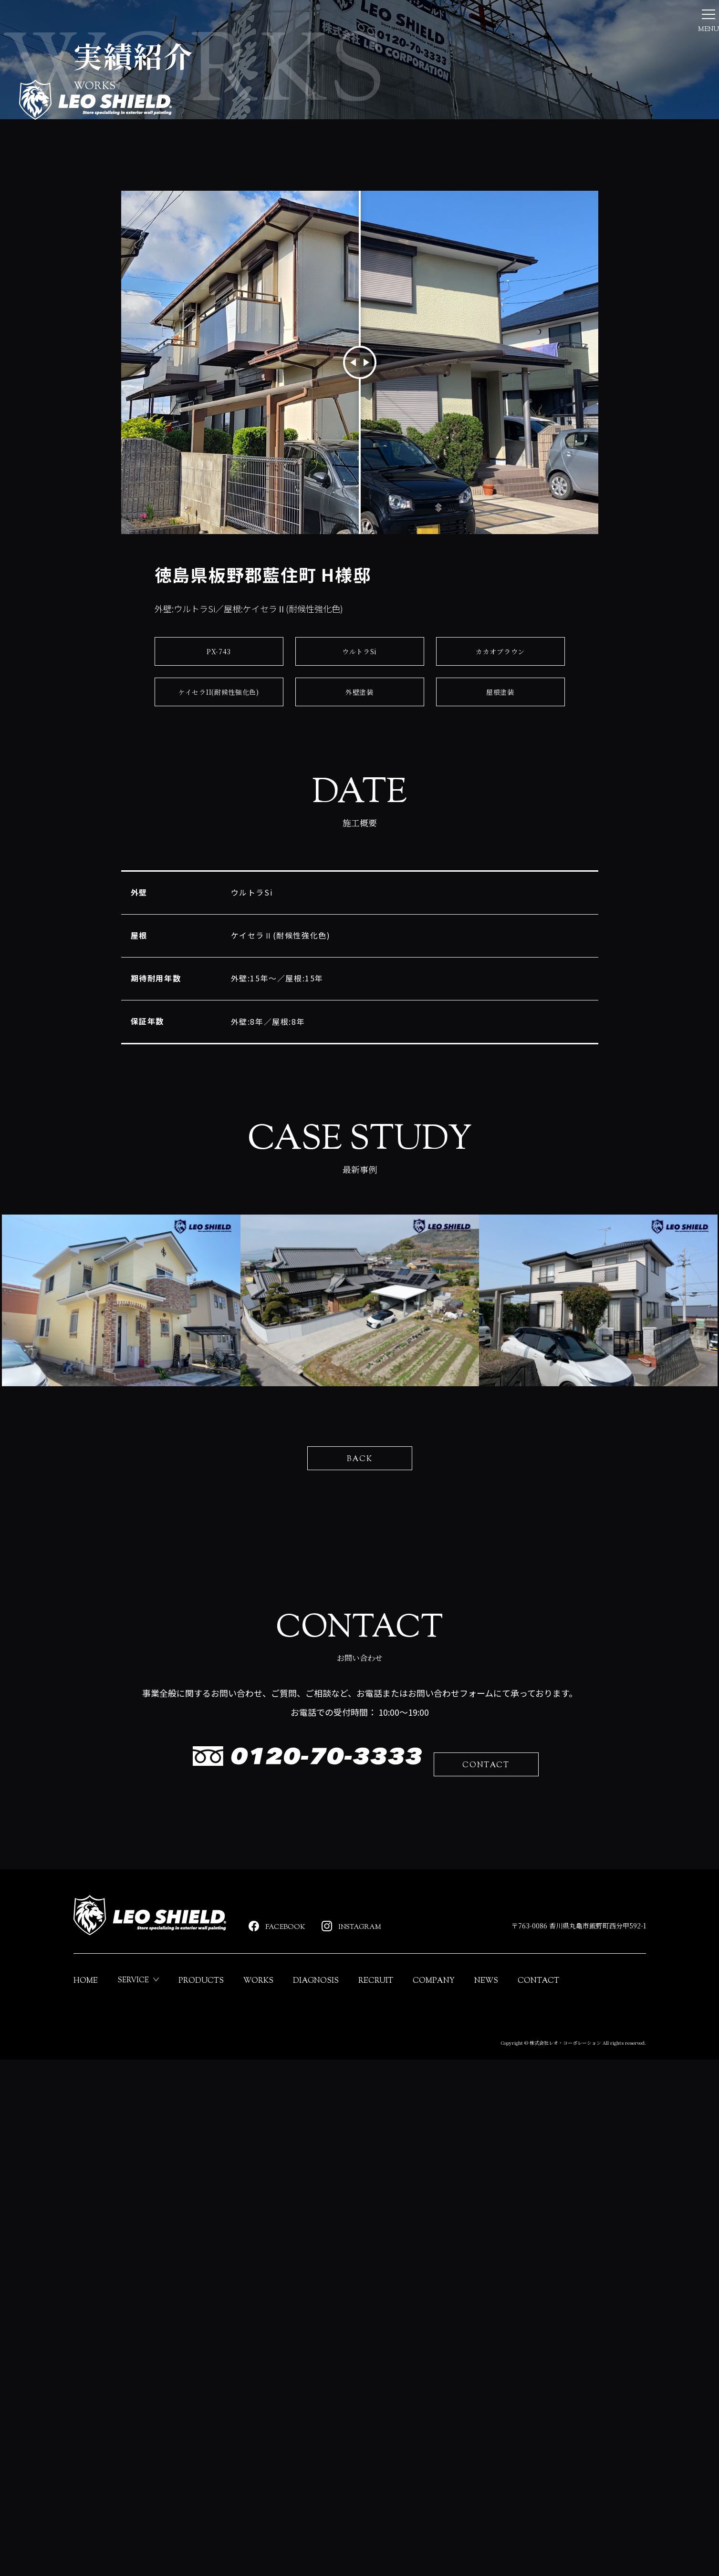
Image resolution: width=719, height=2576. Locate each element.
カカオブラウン (500, 841)
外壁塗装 (359, 882)
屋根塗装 (500, 882)
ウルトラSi (359, 841)
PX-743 (219, 841)
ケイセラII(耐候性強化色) (219, 882)
